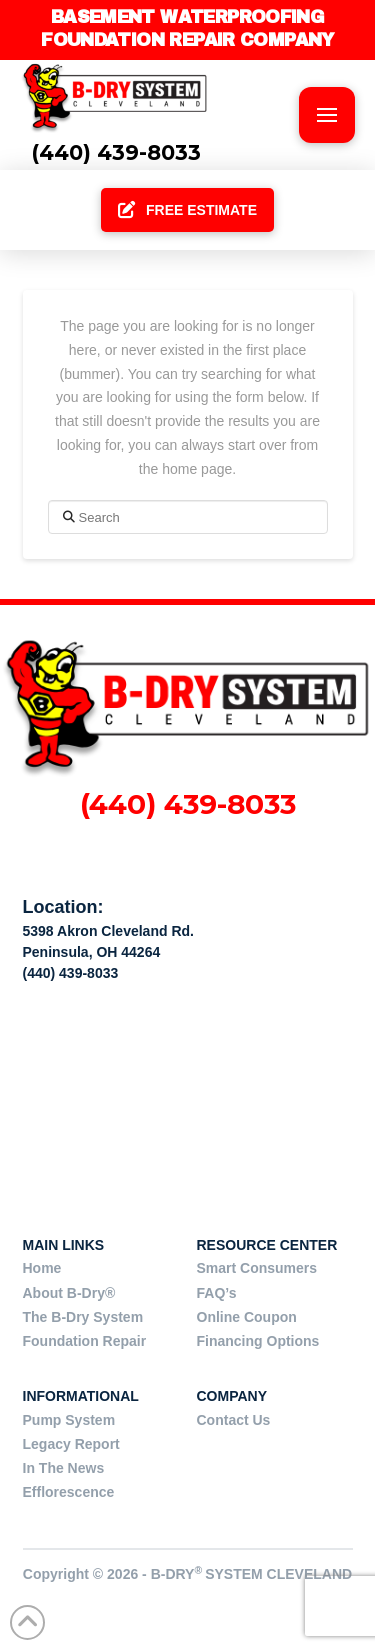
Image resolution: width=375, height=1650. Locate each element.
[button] (327, 115)
